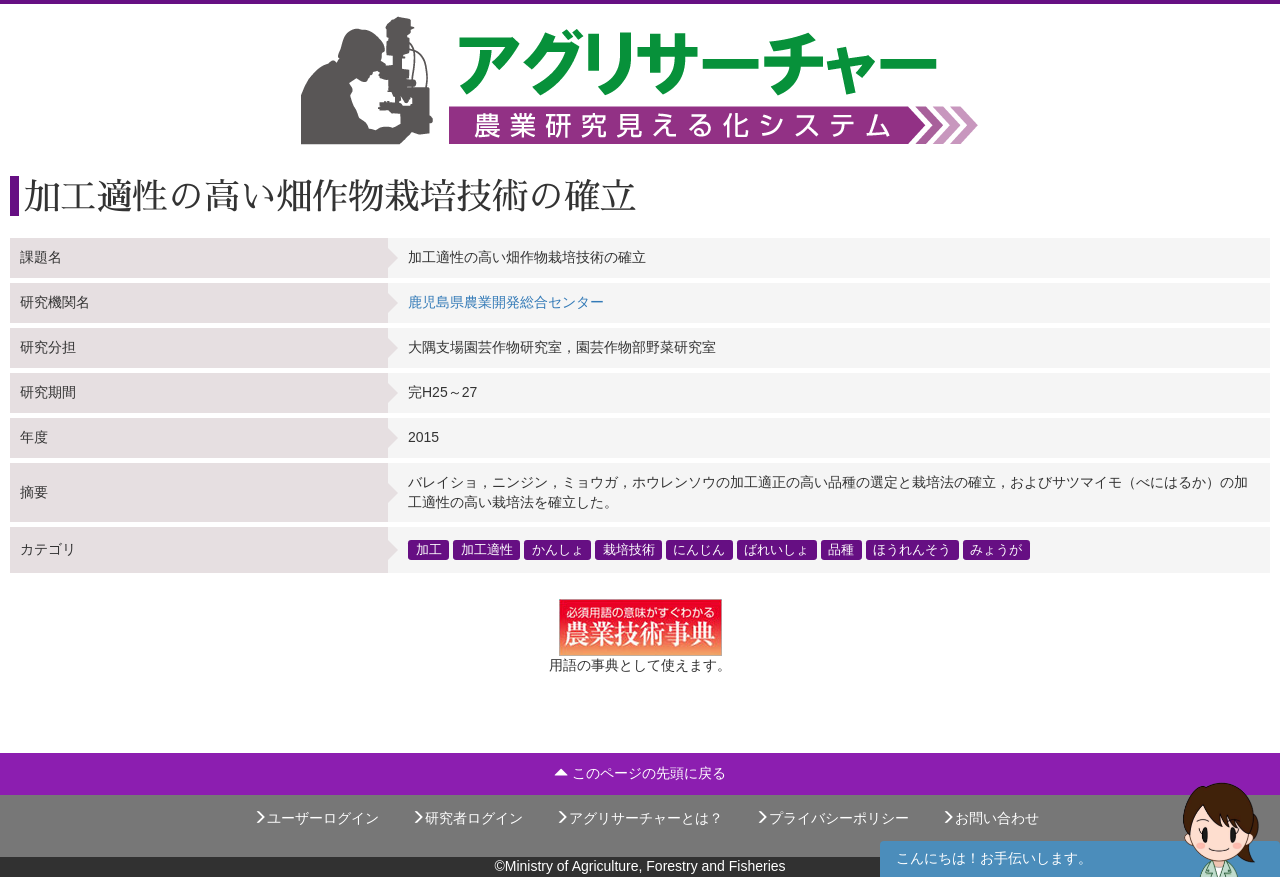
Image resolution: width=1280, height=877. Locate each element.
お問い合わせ (990, 818)
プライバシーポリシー (832, 818)
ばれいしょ (776, 549)
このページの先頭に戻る (640, 773)
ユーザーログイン (316, 818)
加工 (429, 549)
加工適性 (487, 549)
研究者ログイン (467, 818)
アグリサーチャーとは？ (639, 818)
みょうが (996, 549)
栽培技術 (629, 549)
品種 (841, 549)
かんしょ (558, 549)
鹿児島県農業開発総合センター (506, 302)
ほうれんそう (912, 549)
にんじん (699, 549)
